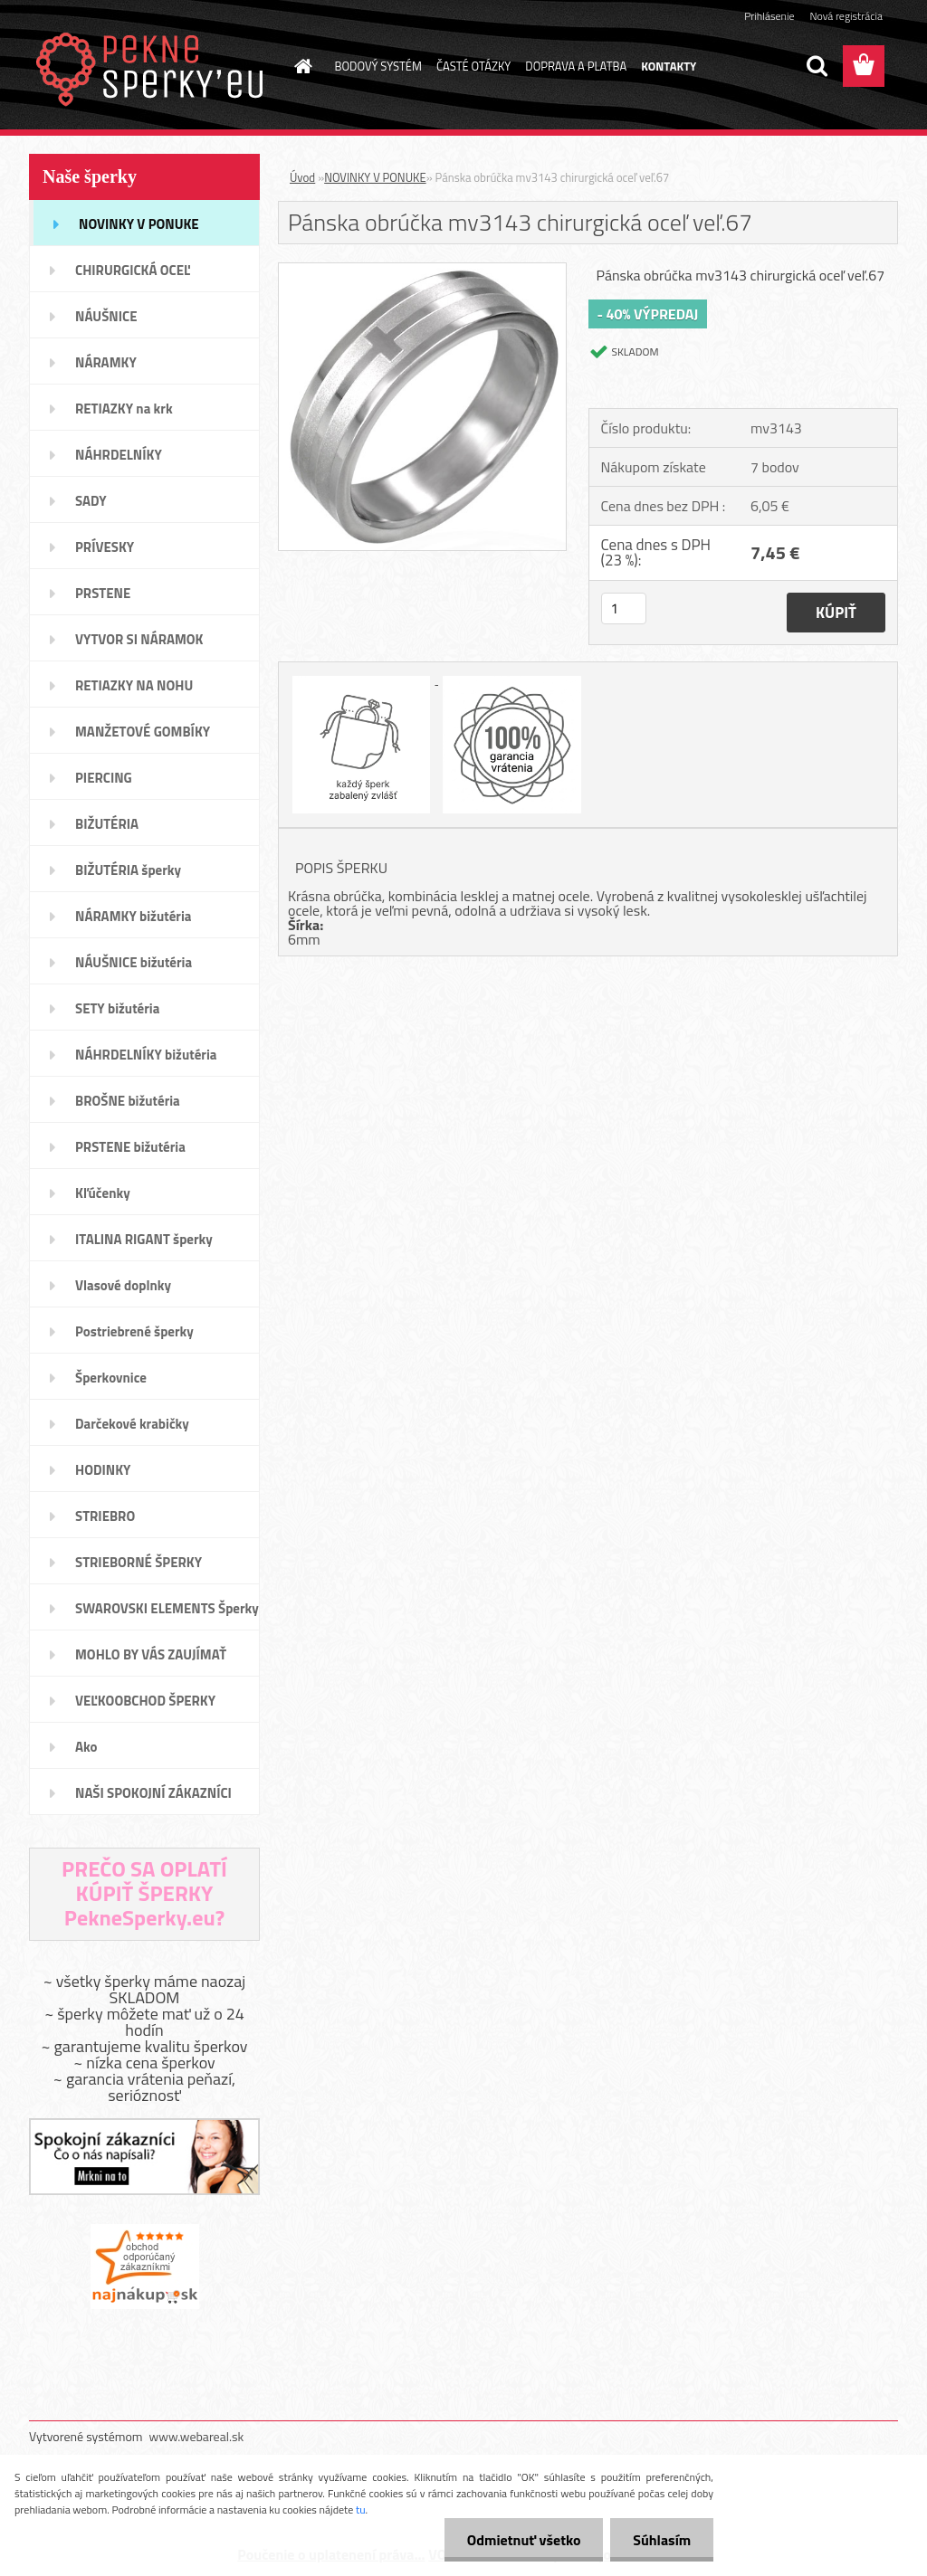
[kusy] (623, 608)
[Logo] (153, 67)
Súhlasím (662, 2540)
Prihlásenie (769, 15)
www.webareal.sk (196, 2436)
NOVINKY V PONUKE (374, 177)
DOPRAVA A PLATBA (575, 66)
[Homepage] (301, 66)
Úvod (302, 177)
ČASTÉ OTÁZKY (473, 66)
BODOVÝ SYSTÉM (378, 66)
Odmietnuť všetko (523, 2540)
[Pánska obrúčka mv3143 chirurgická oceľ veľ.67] (422, 270)
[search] (816, 66)
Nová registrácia (846, 15)
